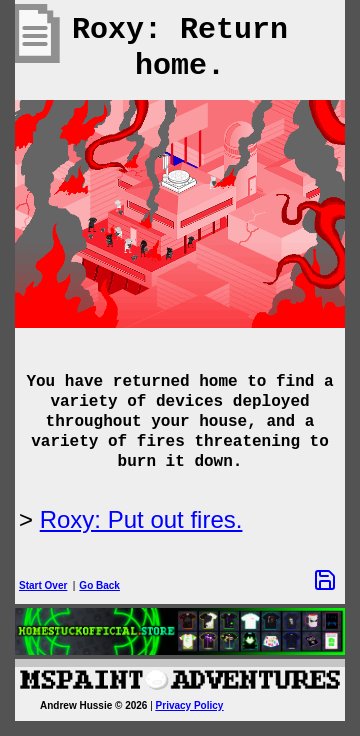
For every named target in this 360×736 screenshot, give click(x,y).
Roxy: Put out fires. (141, 519)
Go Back (99, 585)
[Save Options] (325, 580)
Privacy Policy (190, 705)
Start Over (43, 585)
